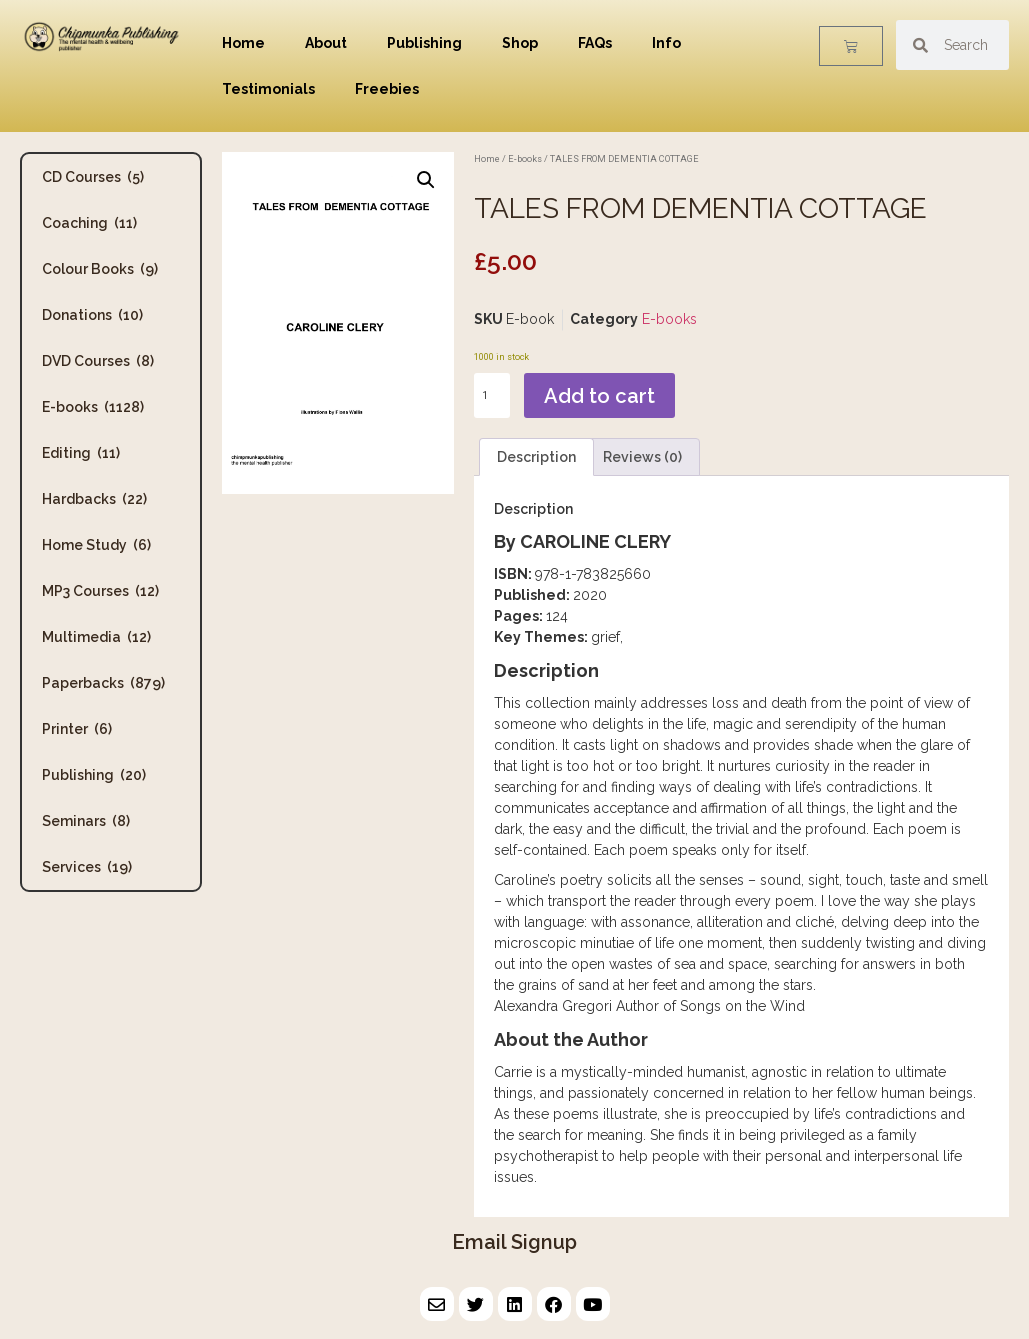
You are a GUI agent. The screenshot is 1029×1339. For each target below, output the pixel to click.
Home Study (96, 545)
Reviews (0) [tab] (642, 457)
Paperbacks (103, 683)
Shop (520, 43)
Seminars (86, 821)
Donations (92, 315)
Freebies (387, 89)
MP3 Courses (100, 591)
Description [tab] (536, 457)
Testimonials (268, 89)
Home (243, 43)
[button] (426, 180)
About (326, 43)
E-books (93, 407)
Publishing (424, 43)
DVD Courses (98, 361)
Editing (81, 453)
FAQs (595, 43)
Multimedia (96, 637)
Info (666, 43)
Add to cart (599, 396)
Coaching (89, 223)
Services (87, 867)
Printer (77, 729)
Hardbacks (94, 499)
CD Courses (93, 177)
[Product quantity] (492, 395)
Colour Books (100, 269)
